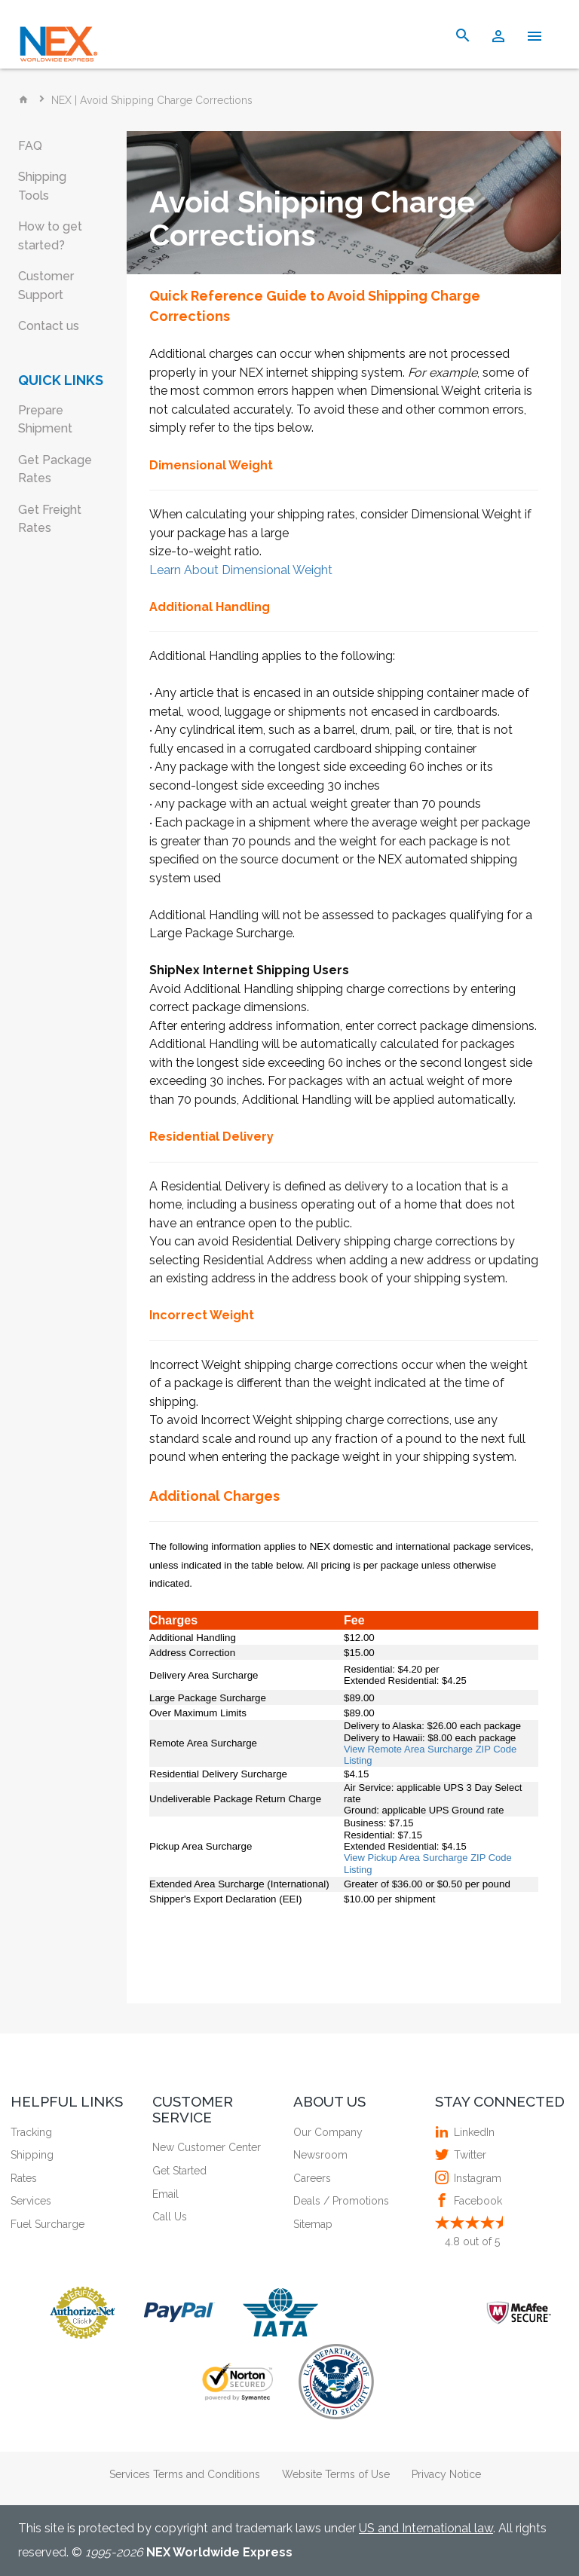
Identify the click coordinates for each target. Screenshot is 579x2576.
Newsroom (320, 2155)
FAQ (30, 146)
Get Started (179, 2171)
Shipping (32, 2155)
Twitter (468, 2155)
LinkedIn (472, 2132)
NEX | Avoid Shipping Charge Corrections (152, 100)
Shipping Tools (42, 186)
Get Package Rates (55, 469)
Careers (312, 2178)
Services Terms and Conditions (184, 2474)
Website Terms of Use (336, 2474)
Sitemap (312, 2224)
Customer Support (46, 285)
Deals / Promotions (341, 2201)
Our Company (328, 2132)
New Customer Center (206, 2147)
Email (165, 2194)
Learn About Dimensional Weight (240, 570)
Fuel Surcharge (47, 2224)
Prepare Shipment (45, 419)
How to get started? (50, 235)
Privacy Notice (446, 2474)
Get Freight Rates (49, 519)
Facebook (476, 2201)
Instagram (475, 2178)
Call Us (169, 2217)
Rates (24, 2178)
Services (31, 2201)
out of (472, 2241)
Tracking (31, 2132)
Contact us (48, 326)
